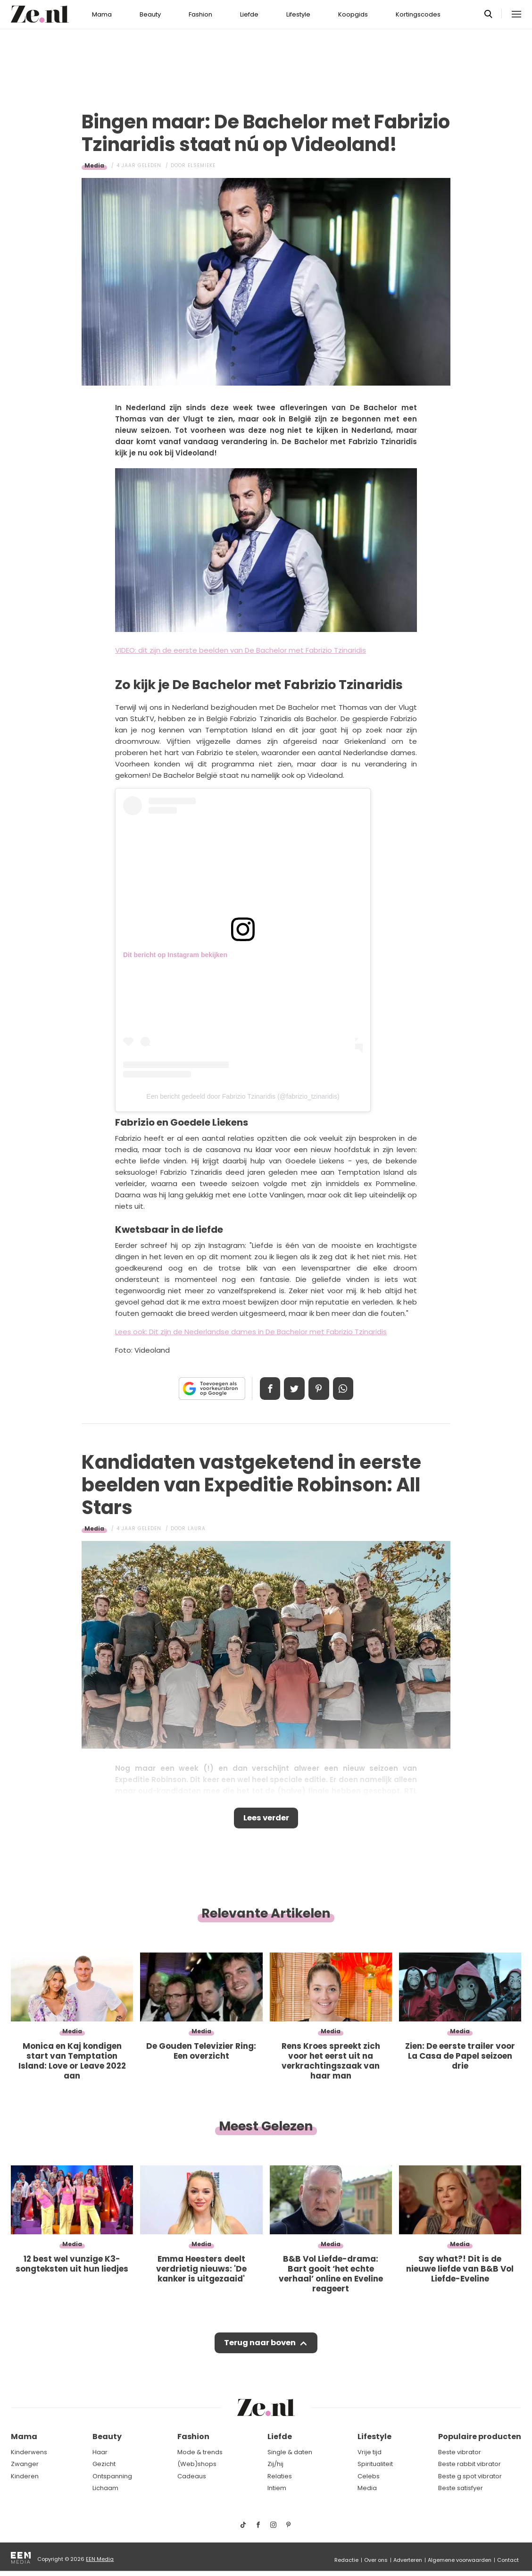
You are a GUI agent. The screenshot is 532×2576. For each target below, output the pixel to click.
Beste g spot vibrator (470, 2476)
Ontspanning (112, 2476)
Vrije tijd (369, 2452)
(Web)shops (196, 2463)
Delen (267, 1388)
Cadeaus (191, 2476)
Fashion (200, 14)
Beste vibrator (459, 2452)
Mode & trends (200, 2452)
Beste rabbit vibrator (469, 2463)
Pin (319, 1388)
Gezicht (104, 2463)
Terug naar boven (259, 2345)
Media (94, 165)
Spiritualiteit (375, 2463)
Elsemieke (202, 165)
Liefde (249, 14)
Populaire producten (479, 2436)
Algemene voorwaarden (459, 2560)
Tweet (293, 1388)
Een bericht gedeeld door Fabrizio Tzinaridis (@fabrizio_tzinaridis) (242, 1096)
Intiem (276, 2487)
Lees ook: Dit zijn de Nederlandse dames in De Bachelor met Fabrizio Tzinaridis (251, 1332)
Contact (508, 2560)
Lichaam (105, 2487)
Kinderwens (29, 2452)
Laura (197, 1528)
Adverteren (407, 2560)
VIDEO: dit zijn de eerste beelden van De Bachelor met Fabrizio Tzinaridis (240, 650)
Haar (100, 2452)
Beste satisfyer (460, 2487)
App (346, 1388)
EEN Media (100, 2559)
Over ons (376, 2560)
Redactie (346, 2560)
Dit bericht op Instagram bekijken (175, 955)
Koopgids (353, 14)
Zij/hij (275, 2463)
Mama (102, 14)
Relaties (279, 2476)
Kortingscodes (418, 14)
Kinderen (25, 2476)
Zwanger (25, 2463)
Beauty (150, 14)
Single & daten (289, 2452)
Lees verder (266, 1819)
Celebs (368, 2476)
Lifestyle (298, 14)
